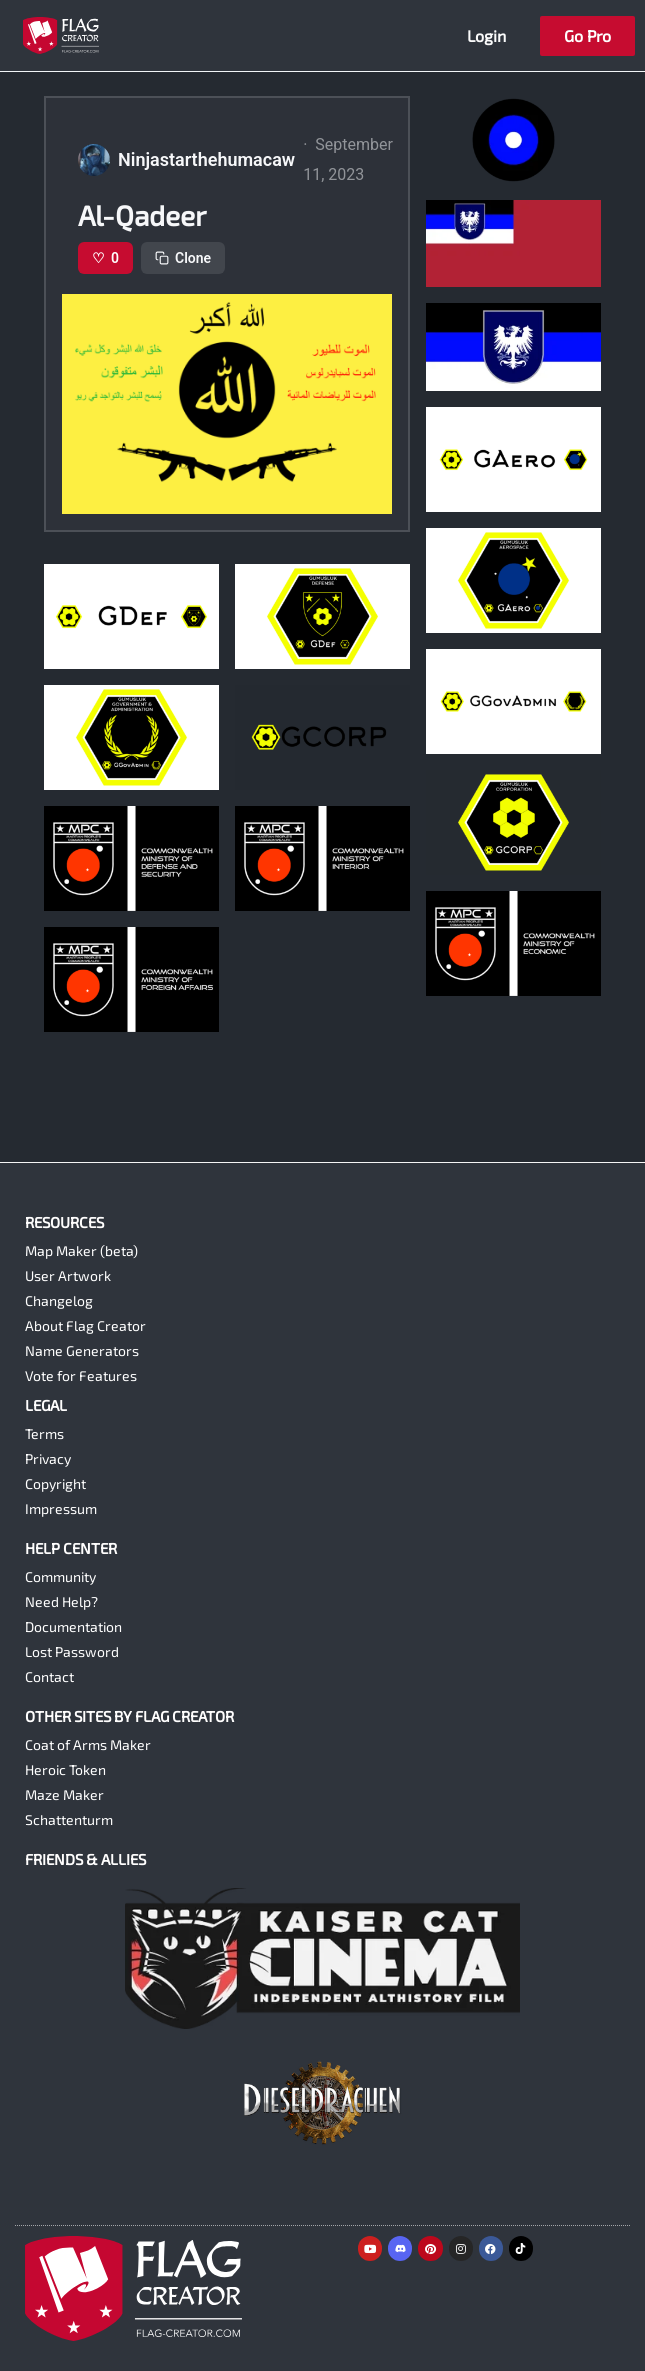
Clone (183, 258)
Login (486, 35)
